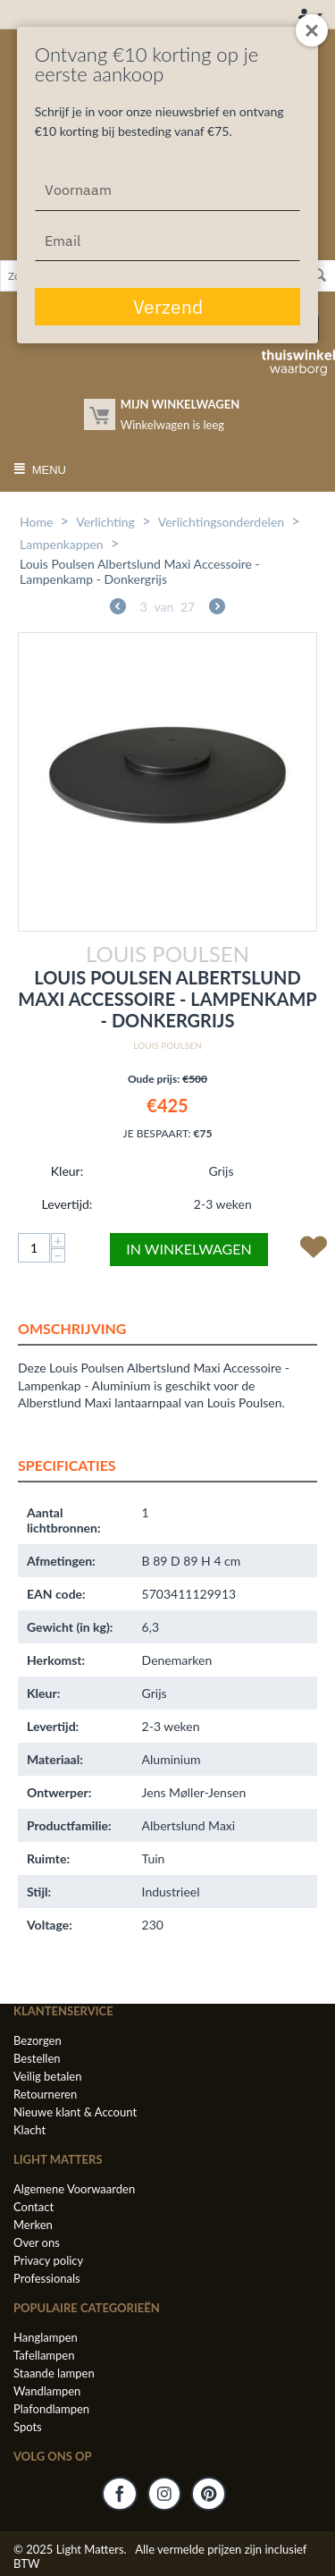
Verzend (168, 306)
